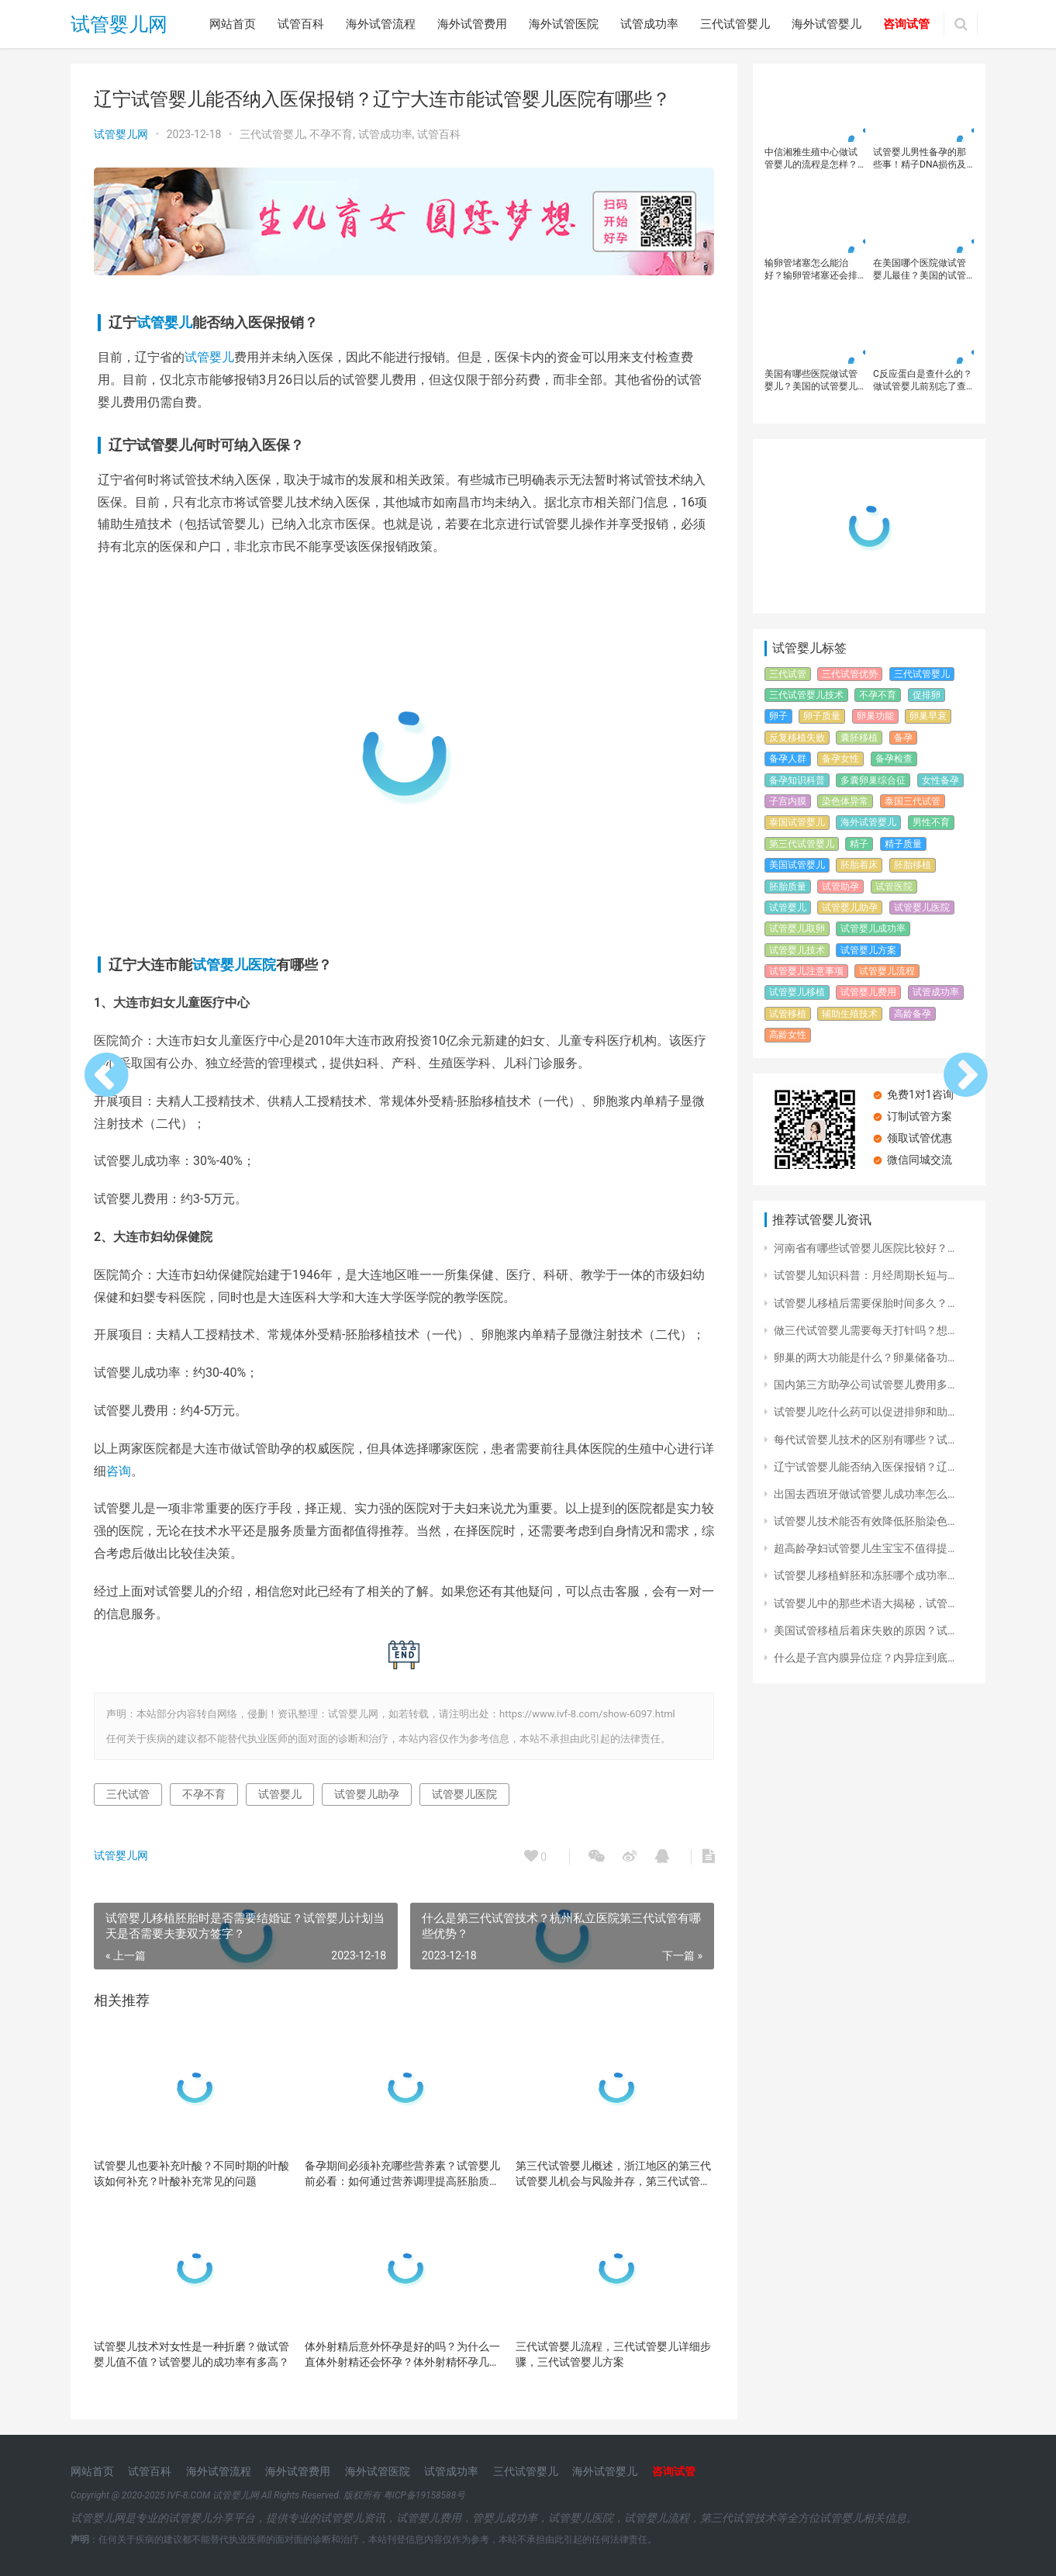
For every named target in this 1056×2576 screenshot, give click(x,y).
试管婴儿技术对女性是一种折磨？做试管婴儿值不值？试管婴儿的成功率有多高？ (191, 2354)
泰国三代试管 (912, 801)
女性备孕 (940, 780)
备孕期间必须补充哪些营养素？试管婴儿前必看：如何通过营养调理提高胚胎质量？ (402, 2174)
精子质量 (903, 843)
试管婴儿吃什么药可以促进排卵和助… (864, 1412)
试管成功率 (649, 24)
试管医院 (894, 886)
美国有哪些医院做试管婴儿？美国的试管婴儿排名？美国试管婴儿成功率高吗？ (811, 380)
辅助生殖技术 (850, 1013)
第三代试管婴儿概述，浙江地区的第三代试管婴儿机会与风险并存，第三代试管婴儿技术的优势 (613, 2174)
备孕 (903, 737)
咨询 (118, 1471)
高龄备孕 (912, 1013)
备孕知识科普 (797, 780)
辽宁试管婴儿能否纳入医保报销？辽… (864, 1467)
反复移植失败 (797, 737)
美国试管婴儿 (797, 864)
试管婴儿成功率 (873, 928)
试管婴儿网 (119, 24)
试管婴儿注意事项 (806, 971)
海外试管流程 (381, 24)
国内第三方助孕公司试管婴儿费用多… (864, 1384)
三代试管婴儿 (735, 24)
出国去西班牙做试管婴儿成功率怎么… (864, 1494)
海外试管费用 (472, 24)
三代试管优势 (850, 674)
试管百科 (301, 24)
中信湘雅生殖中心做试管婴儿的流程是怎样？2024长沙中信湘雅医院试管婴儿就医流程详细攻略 (812, 159)
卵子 (778, 716)
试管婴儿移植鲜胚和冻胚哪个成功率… (864, 1575)
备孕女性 (840, 758)
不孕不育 (331, 134)
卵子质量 (821, 716)
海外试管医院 (564, 24)
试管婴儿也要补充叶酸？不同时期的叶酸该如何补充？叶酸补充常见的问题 (191, 2173)
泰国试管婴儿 (797, 822)
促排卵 (926, 695)
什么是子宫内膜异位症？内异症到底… (864, 1657)
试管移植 (787, 1013)
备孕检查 (894, 758)
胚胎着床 (859, 864)
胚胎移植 (912, 864)
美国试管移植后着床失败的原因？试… (864, 1630)
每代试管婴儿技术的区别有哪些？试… (864, 1439)
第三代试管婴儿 (801, 843)
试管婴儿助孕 (366, 1794)
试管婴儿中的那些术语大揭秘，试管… (864, 1603)
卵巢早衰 (928, 716)
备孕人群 (787, 758)
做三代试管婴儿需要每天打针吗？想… (864, 1330)
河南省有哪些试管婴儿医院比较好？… (864, 1248)
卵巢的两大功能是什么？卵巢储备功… (864, 1357)
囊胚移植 (859, 737)
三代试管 (128, 1794)
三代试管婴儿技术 (806, 695)
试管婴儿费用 (868, 992)
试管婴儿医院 (234, 964)
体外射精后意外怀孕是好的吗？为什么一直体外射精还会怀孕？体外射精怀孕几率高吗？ (402, 2355)
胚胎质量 (787, 886)
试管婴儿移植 (797, 992)
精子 (859, 843)
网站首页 (232, 24)
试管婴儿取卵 (797, 928)
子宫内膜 (787, 801)
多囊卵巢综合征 (873, 780)
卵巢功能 (875, 716)
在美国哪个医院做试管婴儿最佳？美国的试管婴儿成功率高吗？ (919, 270)
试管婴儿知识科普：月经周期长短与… (864, 1275)
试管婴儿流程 (887, 971)
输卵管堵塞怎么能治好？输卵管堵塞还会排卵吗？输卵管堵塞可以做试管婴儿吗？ (811, 270)
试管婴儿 (164, 322)
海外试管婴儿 (826, 24)
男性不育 (931, 822)
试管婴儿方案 (868, 950)
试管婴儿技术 (797, 950)
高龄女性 (787, 1034)
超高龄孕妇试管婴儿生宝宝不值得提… (864, 1548)
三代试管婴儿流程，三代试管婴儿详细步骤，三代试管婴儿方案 (613, 2354)
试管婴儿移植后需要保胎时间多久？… (864, 1303)
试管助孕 (840, 886)
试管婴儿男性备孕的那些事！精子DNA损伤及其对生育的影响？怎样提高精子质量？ (919, 159)
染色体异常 (845, 801)
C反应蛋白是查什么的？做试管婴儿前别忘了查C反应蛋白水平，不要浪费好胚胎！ (922, 380)
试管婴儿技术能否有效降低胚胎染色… (864, 1521)
